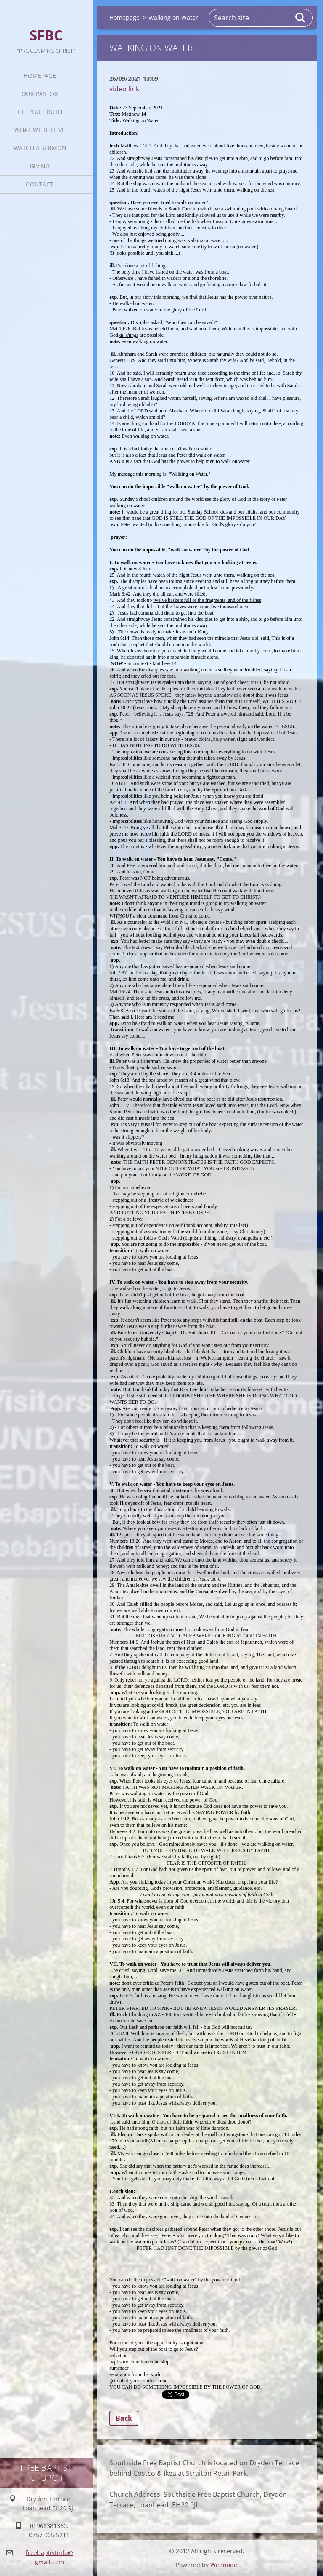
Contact (39, 184)
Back (124, 2418)
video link (124, 88)
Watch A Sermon (39, 148)
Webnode (223, 2565)
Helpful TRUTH (40, 112)
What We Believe (39, 130)
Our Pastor (39, 94)
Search (300, 17)
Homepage (40, 76)
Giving (40, 166)
